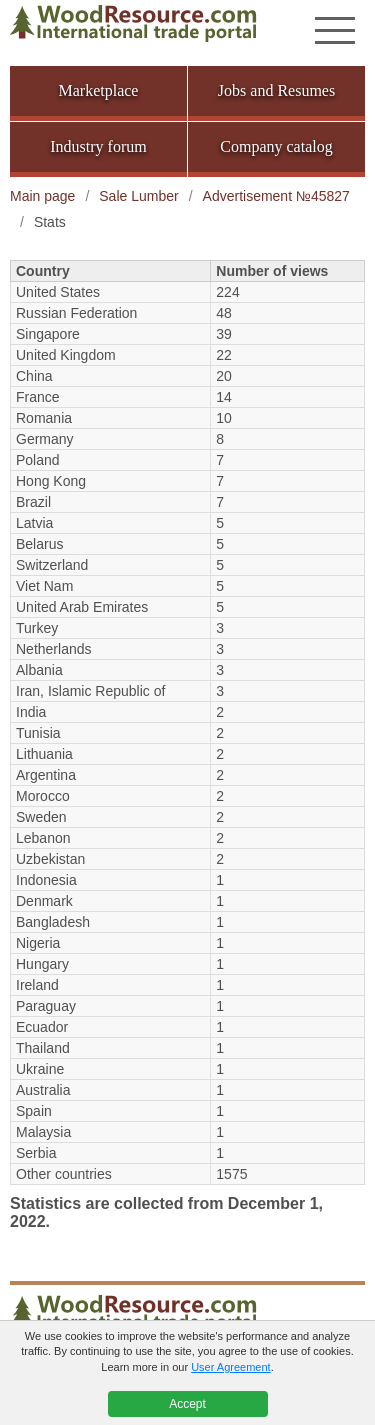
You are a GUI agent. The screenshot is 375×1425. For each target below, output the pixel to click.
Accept (187, 1404)
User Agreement (230, 1367)
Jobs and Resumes (276, 90)
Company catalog (276, 146)
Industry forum (98, 146)
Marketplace (99, 90)
